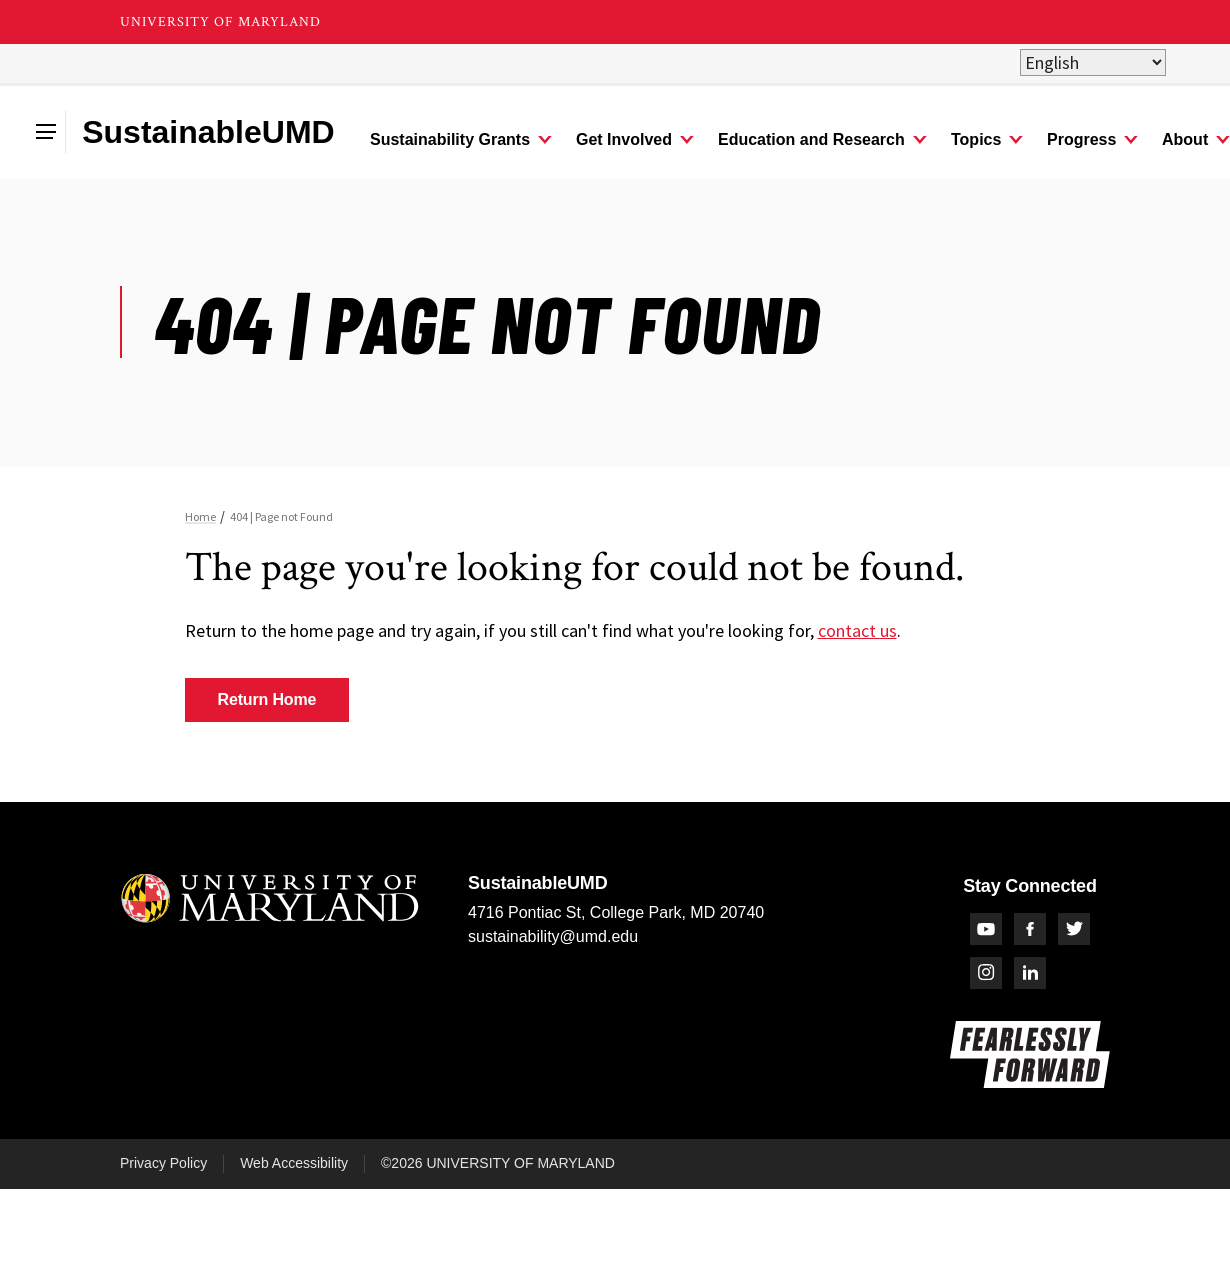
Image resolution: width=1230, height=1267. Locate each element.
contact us (857, 630)
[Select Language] (1093, 62)
